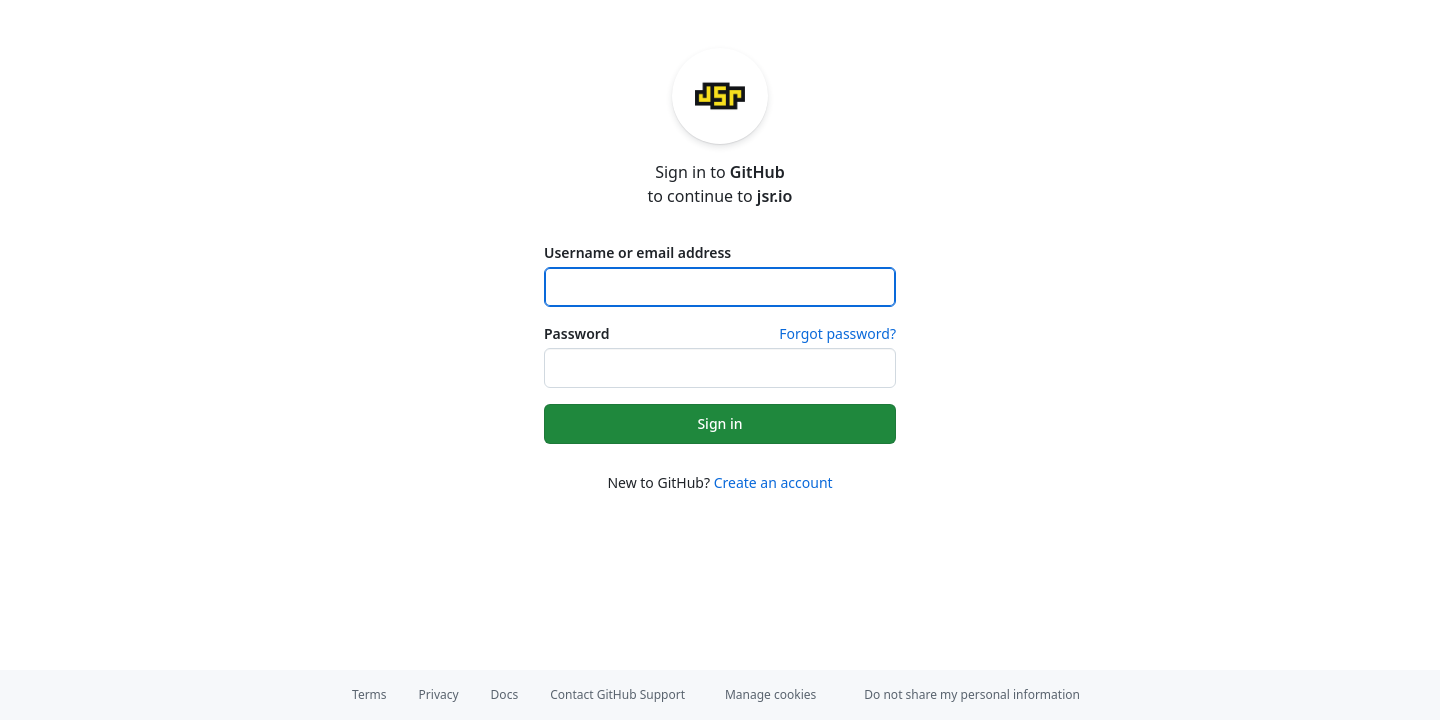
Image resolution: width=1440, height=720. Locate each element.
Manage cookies (770, 694)
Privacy (439, 694)
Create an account (773, 482)
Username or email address (637, 252)
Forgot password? (837, 333)
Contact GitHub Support (617, 694)
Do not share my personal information (972, 694)
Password (576, 333)
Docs (505, 694)
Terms (369, 694)
